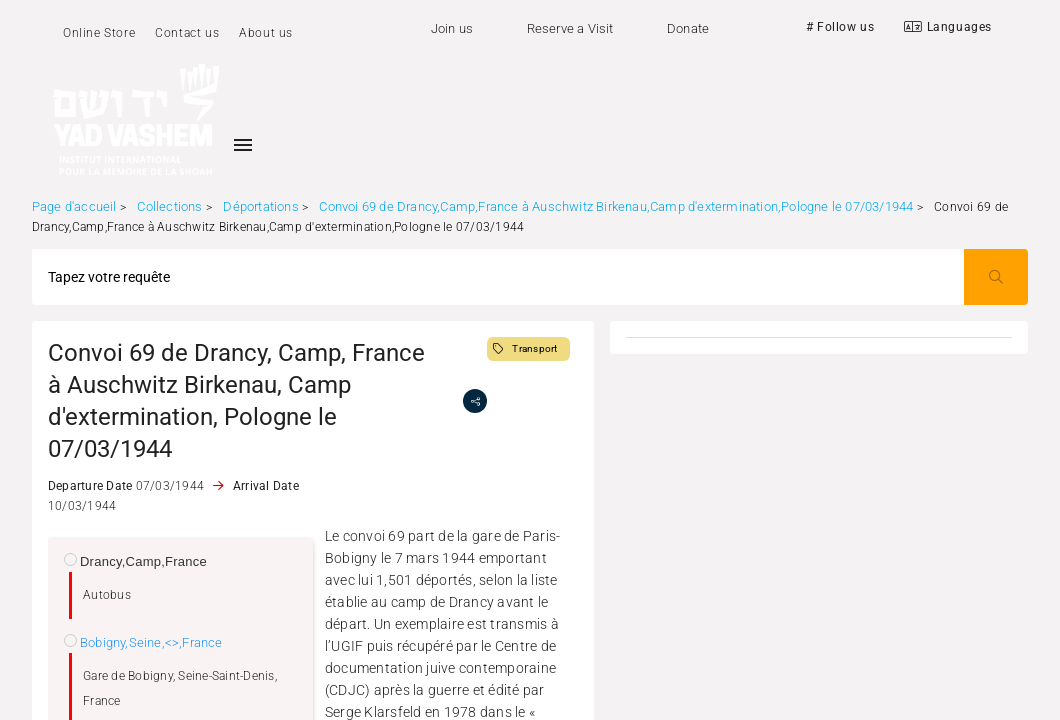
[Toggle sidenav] (243, 145)
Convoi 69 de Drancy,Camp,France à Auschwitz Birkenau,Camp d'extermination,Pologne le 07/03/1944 (616, 206)
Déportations (260, 206)
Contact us (187, 33)
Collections (169, 206)
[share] (475, 401)
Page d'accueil (74, 206)
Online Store (99, 33)
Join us (452, 28)
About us (266, 33)
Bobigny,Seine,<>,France (151, 642)
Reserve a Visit (570, 28)
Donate (688, 28)
